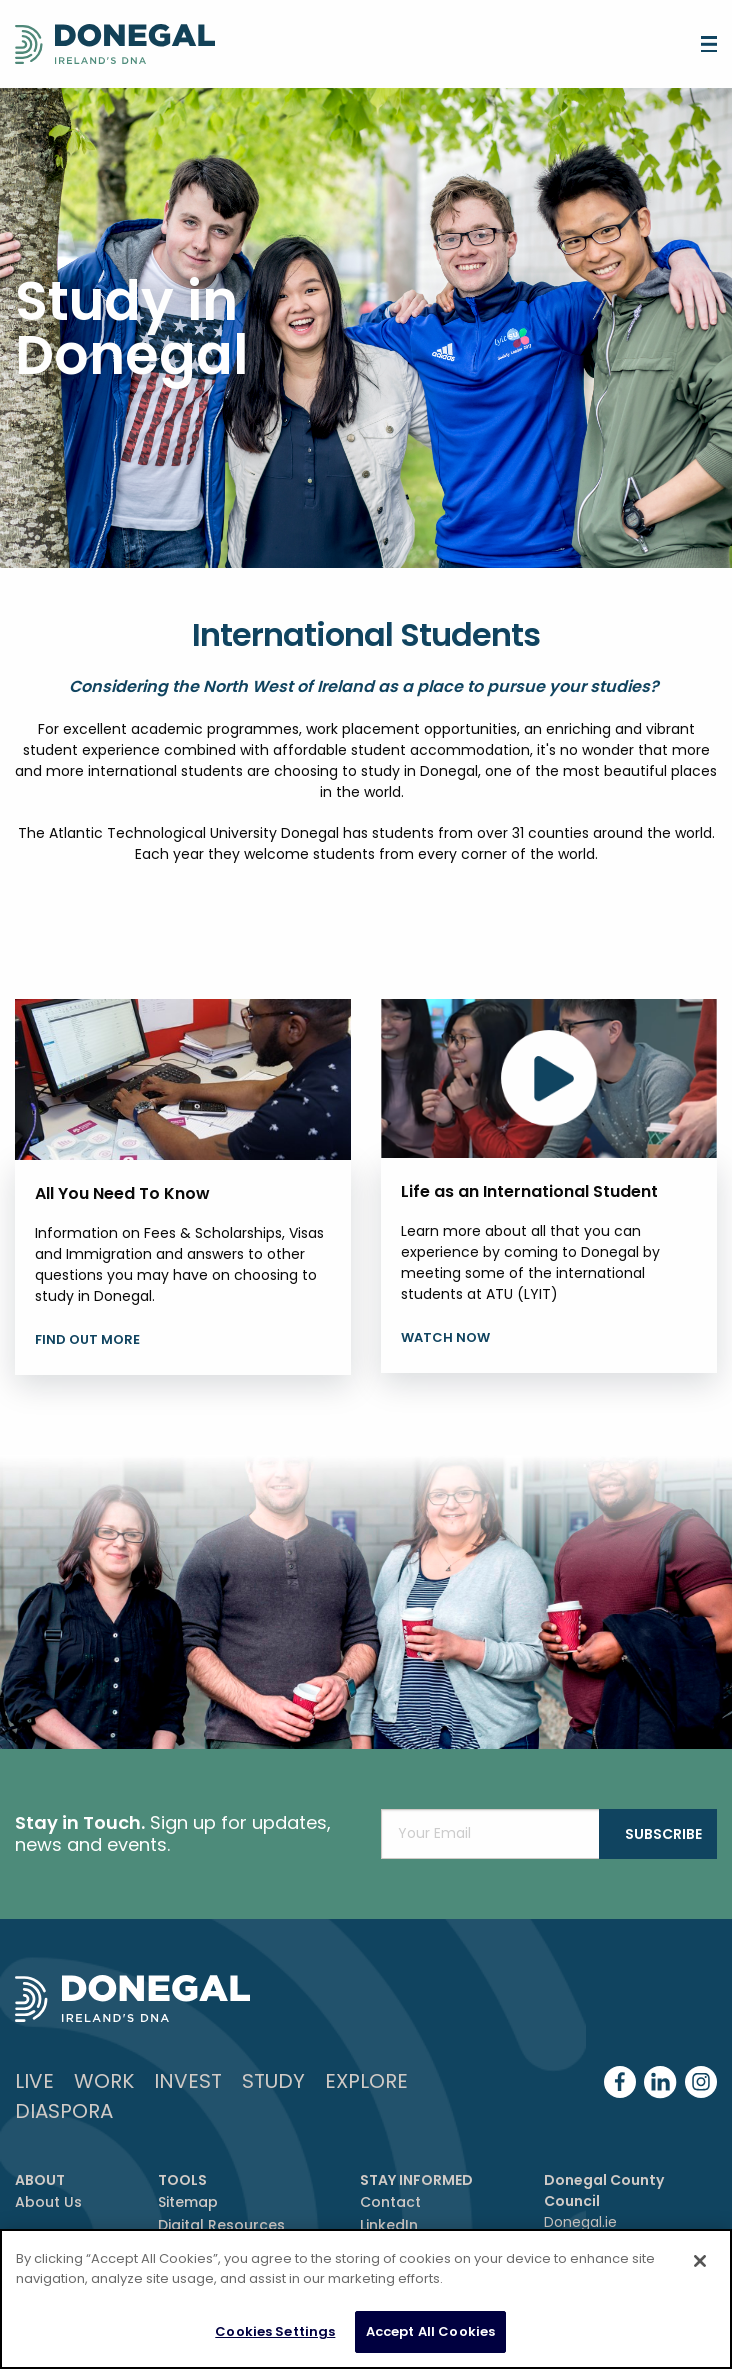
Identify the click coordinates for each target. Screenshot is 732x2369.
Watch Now (445, 1337)
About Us (48, 2202)
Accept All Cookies (430, 2331)
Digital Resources (221, 2225)
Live (34, 2081)
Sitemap (188, 2202)
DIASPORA (64, 2111)
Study (273, 2081)
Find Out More (87, 1339)
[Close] (700, 2261)
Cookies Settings (275, 2331)
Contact (390, 2202)
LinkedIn (389, 2225)
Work (104, 2081)
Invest (188, 2081)
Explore (366, 2081)
